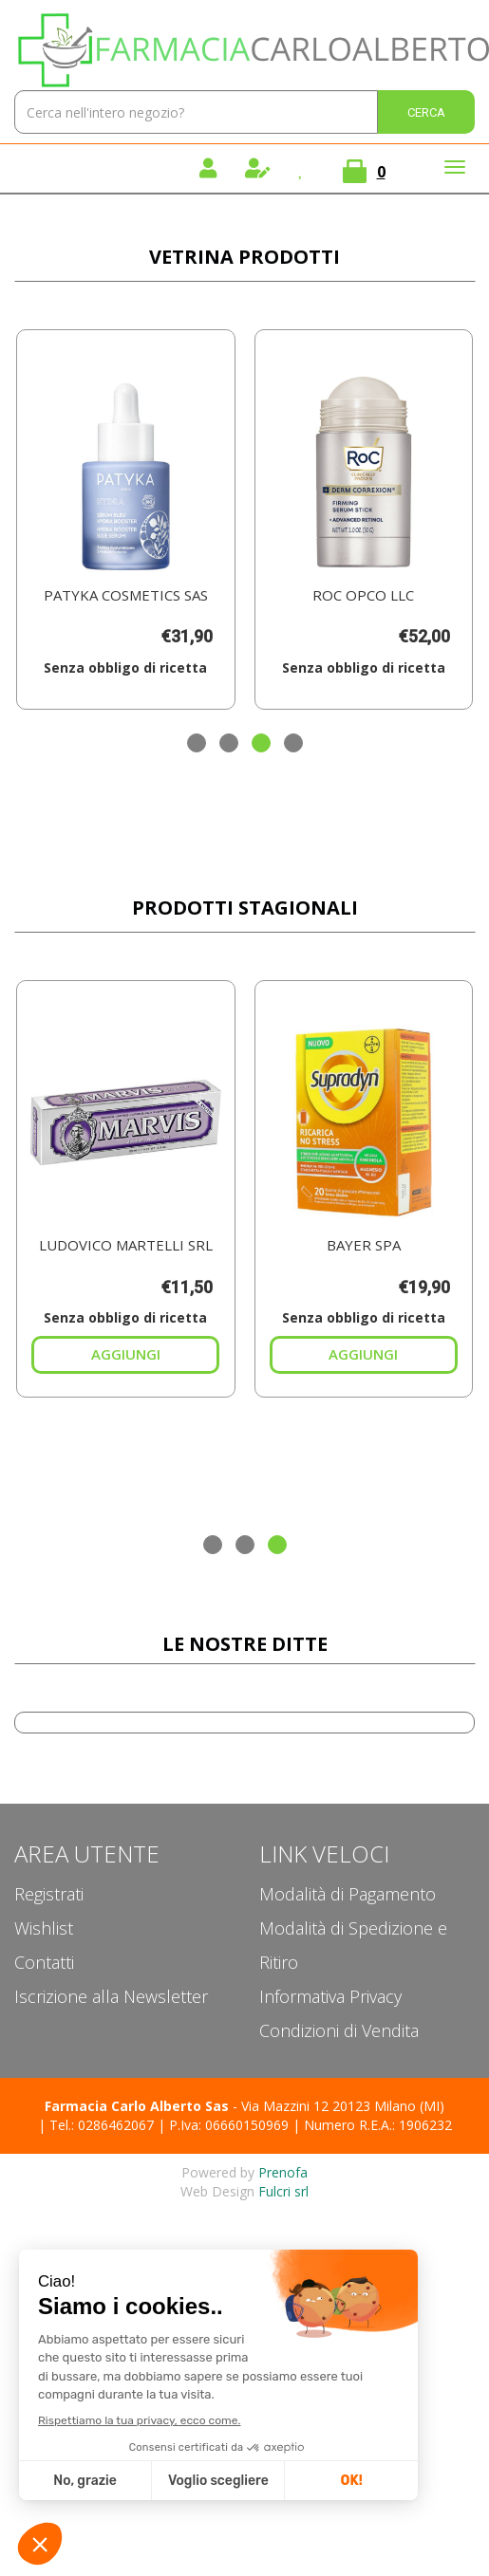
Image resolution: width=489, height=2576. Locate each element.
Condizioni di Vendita (339, 2030)
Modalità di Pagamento (347, 1893)
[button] (196, 743)
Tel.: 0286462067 (101, 2125)
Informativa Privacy (330, 1996)
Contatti (44, 1962)
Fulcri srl (283, 2191)
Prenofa (283, 2172)
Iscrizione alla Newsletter (111, 1996)
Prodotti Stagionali (245, 907)
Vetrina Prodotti (244, 256)
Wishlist (43, 1928)
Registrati (49, 1893)
